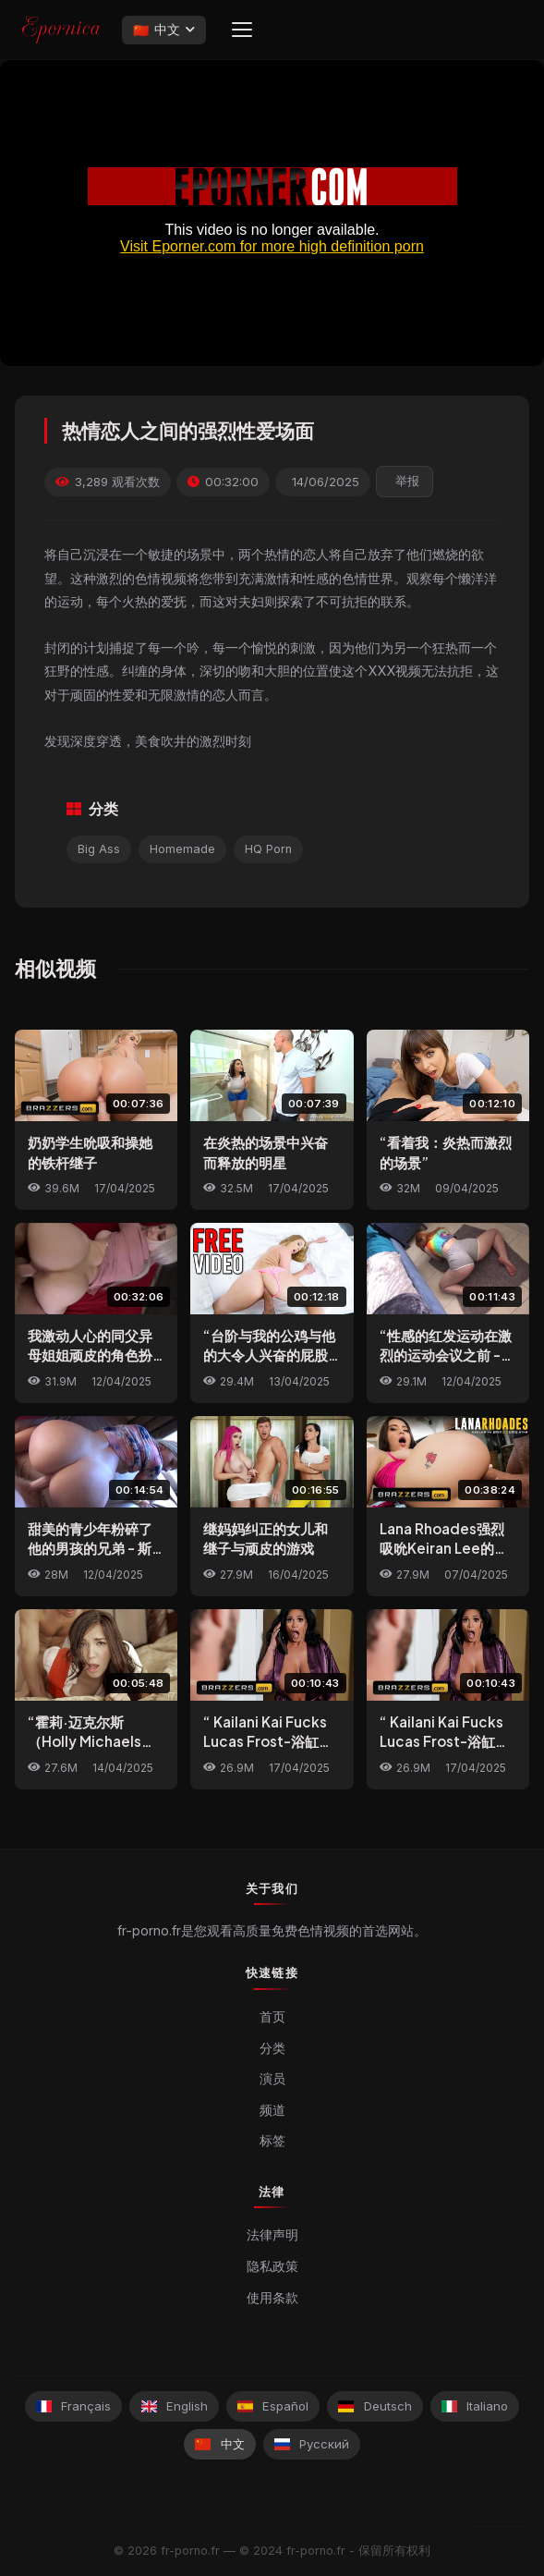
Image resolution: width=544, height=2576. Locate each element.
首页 (272, 2016)
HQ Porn (268, 849)
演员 (272, 2078)
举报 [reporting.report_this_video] (407, 481)
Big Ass (99, 849)
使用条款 (272, 2297)
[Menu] (242, 29)
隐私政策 (272, 2266)
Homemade (182, 849)
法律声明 (272, 2235)
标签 (272, 2140)
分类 (272, 2048)
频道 (272, 2110)
